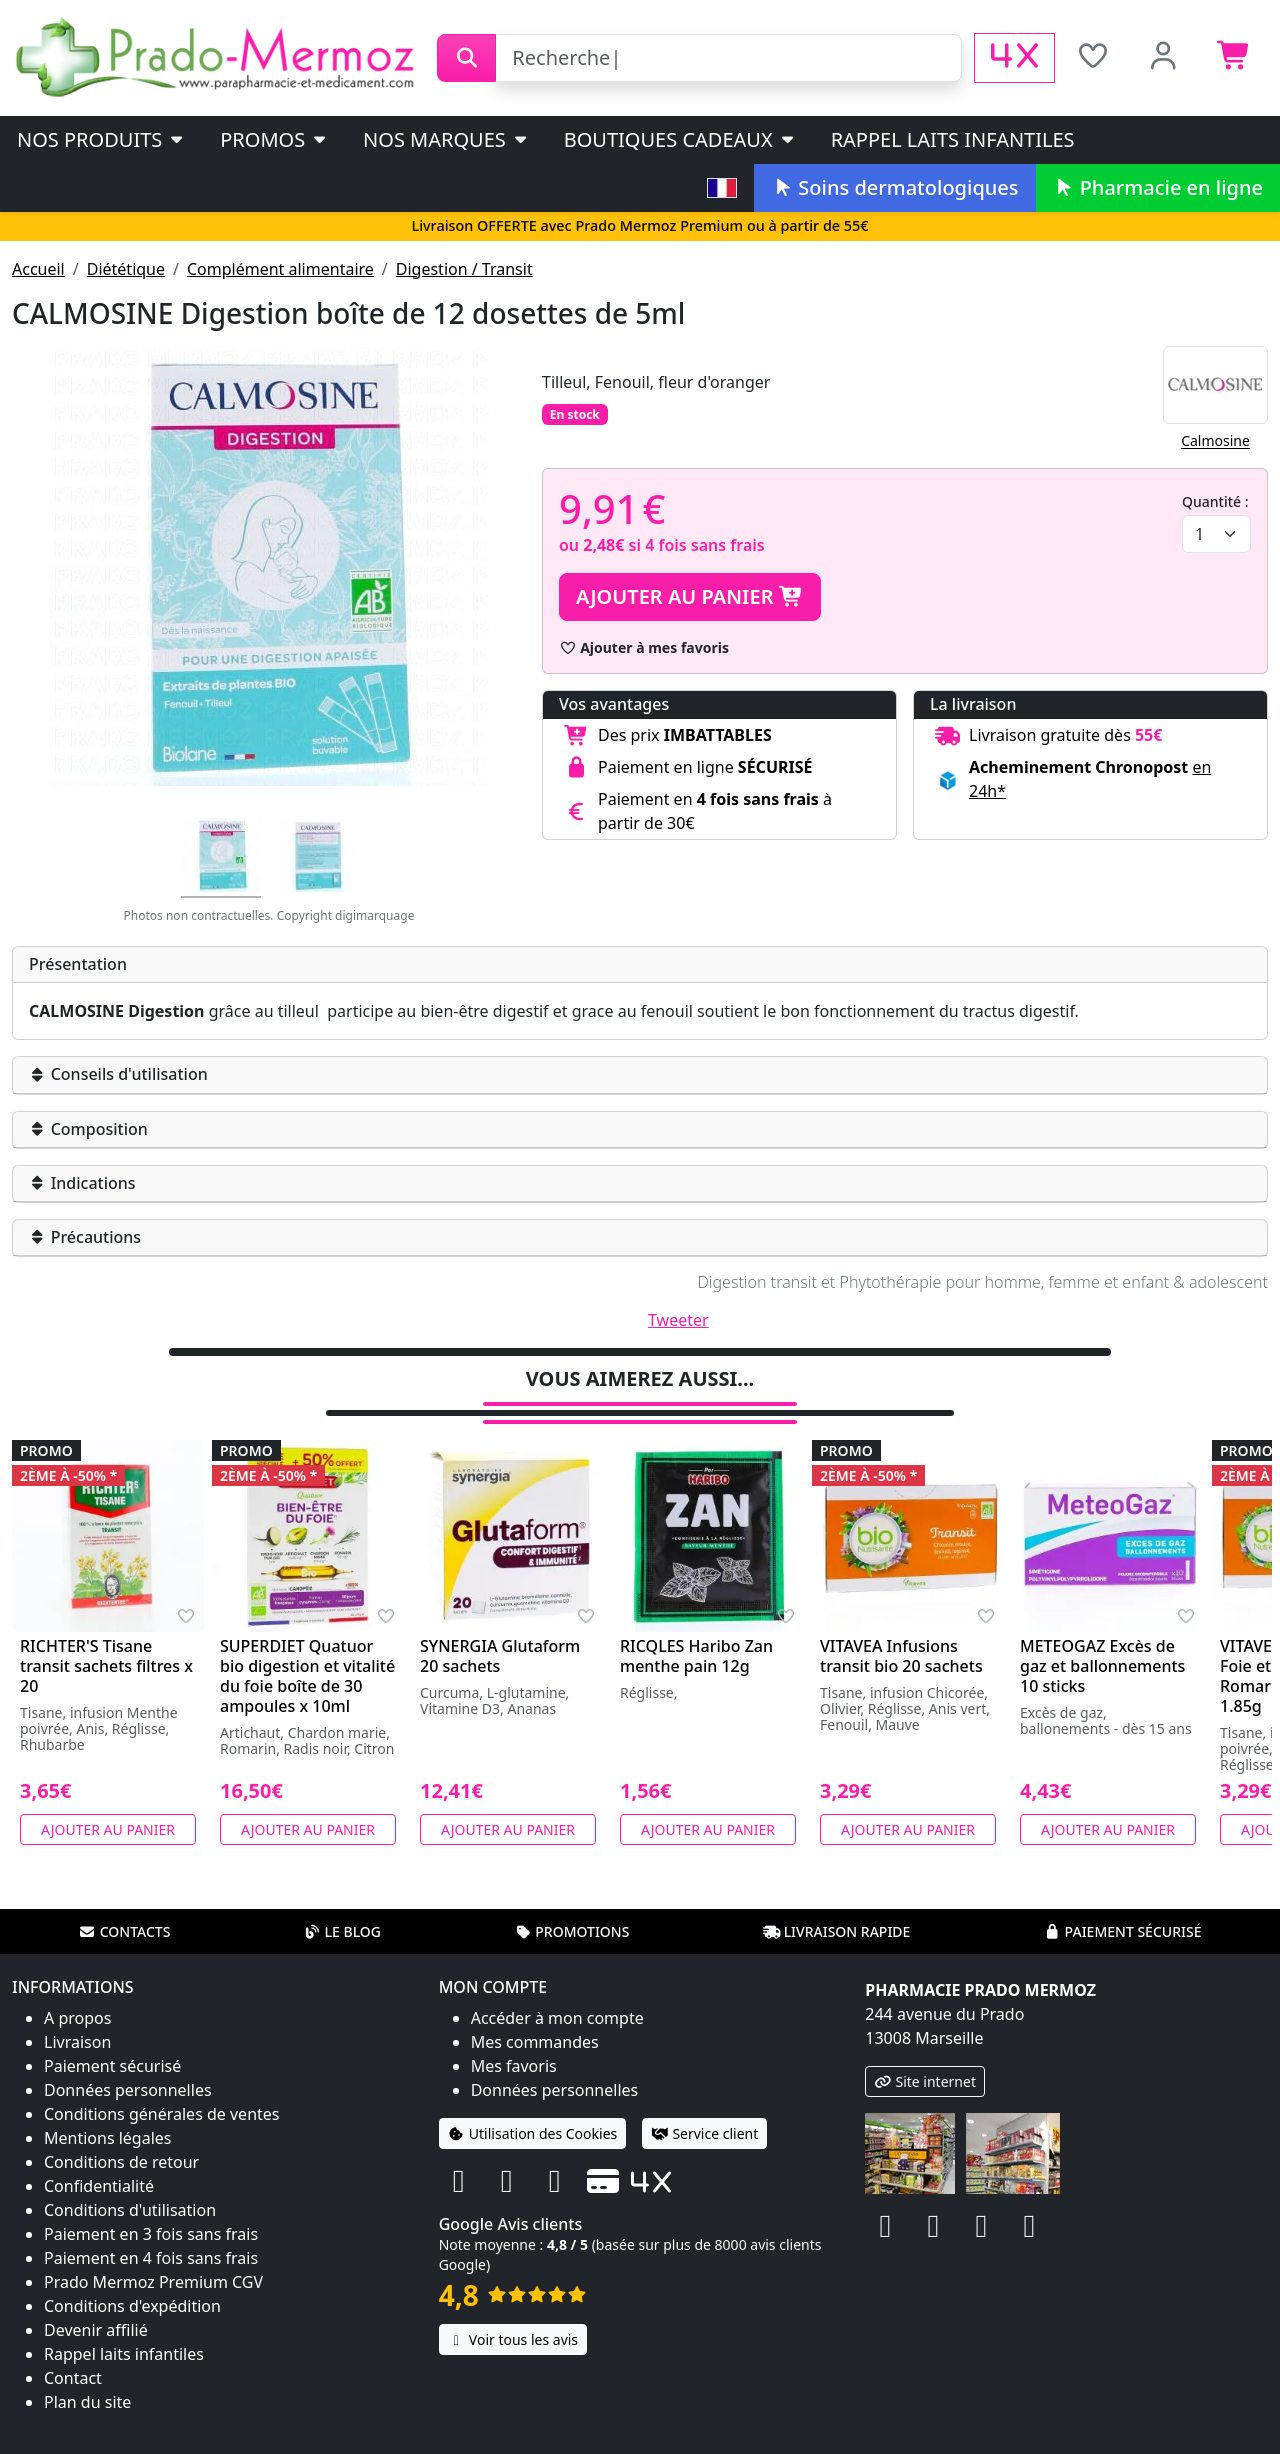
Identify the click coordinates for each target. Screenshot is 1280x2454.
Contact (73, 2378)
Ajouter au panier (690, 596)
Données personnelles (128, 2090)
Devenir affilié (96, 2330)
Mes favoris (514, 2066)
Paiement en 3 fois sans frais (151, 2234)
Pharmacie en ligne (1158, 187)
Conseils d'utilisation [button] (118, 1074)
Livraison (77, 2042)
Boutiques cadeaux (680, 139)
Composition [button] (88, 1129)
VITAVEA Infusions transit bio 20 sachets (901, 1656)
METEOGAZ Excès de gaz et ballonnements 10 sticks (1102, 1666)
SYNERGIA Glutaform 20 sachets (500, 1656)
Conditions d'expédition (132, 2306)
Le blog (342, 1931)
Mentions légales (108, 2138)
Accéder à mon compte (557, 2018)
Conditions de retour (121, 2162)
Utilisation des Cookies (533, 2133)
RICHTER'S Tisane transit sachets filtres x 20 (106, 1666)
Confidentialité (99, 2186)
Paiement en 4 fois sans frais (151, 2258)
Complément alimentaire (280, 269)
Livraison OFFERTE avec (639, 225)
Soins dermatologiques (894, 187)
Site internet (925, 2081)
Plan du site (87, 2402)
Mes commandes (535, 2042)
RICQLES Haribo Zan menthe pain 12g (696, 1656)
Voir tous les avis (513, 2339)
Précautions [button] (85, 1237)
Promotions (571, 1931)
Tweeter (678, 1320)
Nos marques (446, 139)
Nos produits (101, 139)
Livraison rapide (837, 1931)
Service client (704, 2133)
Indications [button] (82, 1183)
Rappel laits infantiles (953, 139)
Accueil (38, 269)
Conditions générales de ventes (162, 2114)
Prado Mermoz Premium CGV (153, 2282)
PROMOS (274, 139)
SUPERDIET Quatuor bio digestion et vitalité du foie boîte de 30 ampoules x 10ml (307, 1676)
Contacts (125, 1931)
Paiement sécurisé (1122, 1931)
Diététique (126, 269)
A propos (77, 2018)
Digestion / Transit (464, 269)
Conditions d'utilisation (130, 2210)
